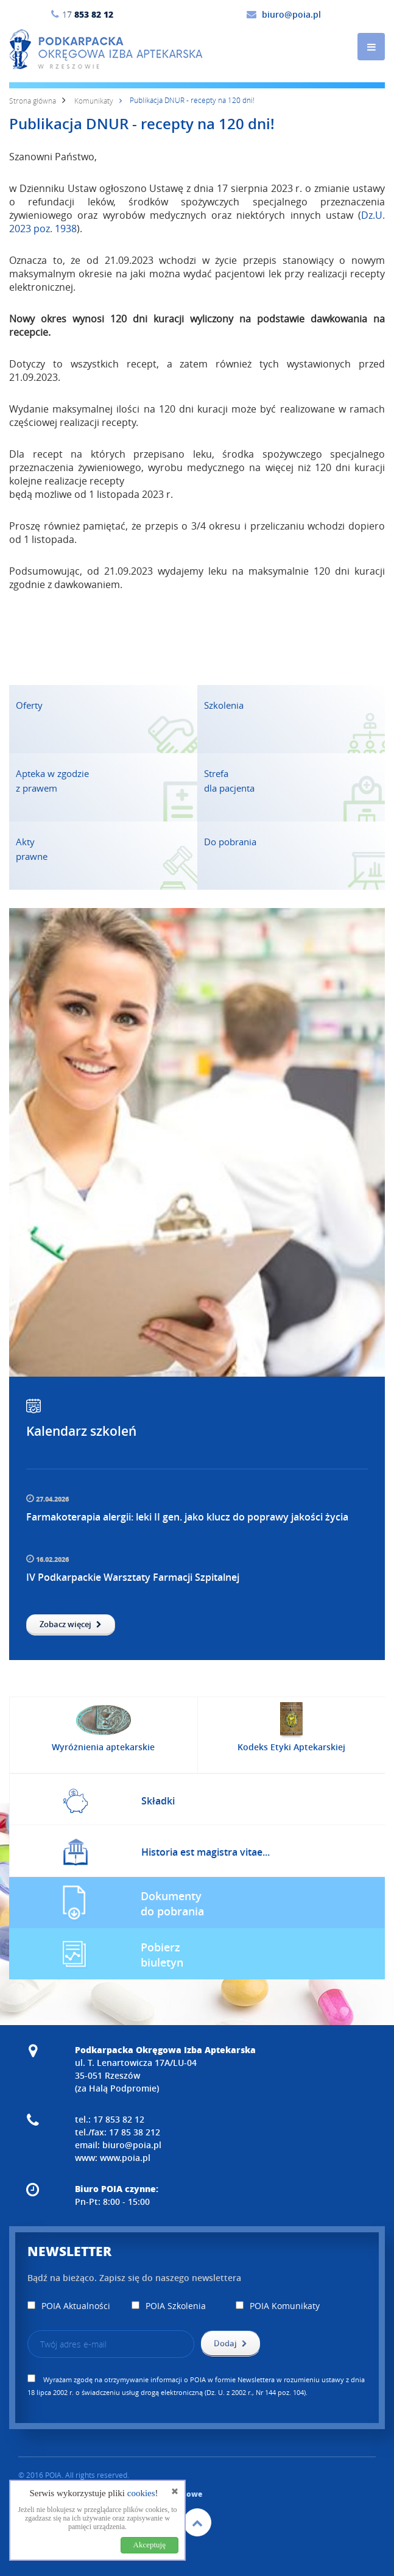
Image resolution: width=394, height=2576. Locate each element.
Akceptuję (149, 2544)
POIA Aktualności (68, 2306)
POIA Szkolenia (169, 2306)
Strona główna (32, 100)
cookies (141, 2493)
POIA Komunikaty (278, 2306)
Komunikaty (93, 100)
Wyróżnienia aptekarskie (103, 1747)
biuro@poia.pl (291, 14)
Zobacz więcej (71, 1624)
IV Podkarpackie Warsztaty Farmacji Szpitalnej (132, 1577)
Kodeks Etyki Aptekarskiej (291, 1747)
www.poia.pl (125, 2157)
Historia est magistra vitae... (205, 1852)
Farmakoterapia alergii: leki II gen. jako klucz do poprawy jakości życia (187, 1517)
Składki (158, 1801)
